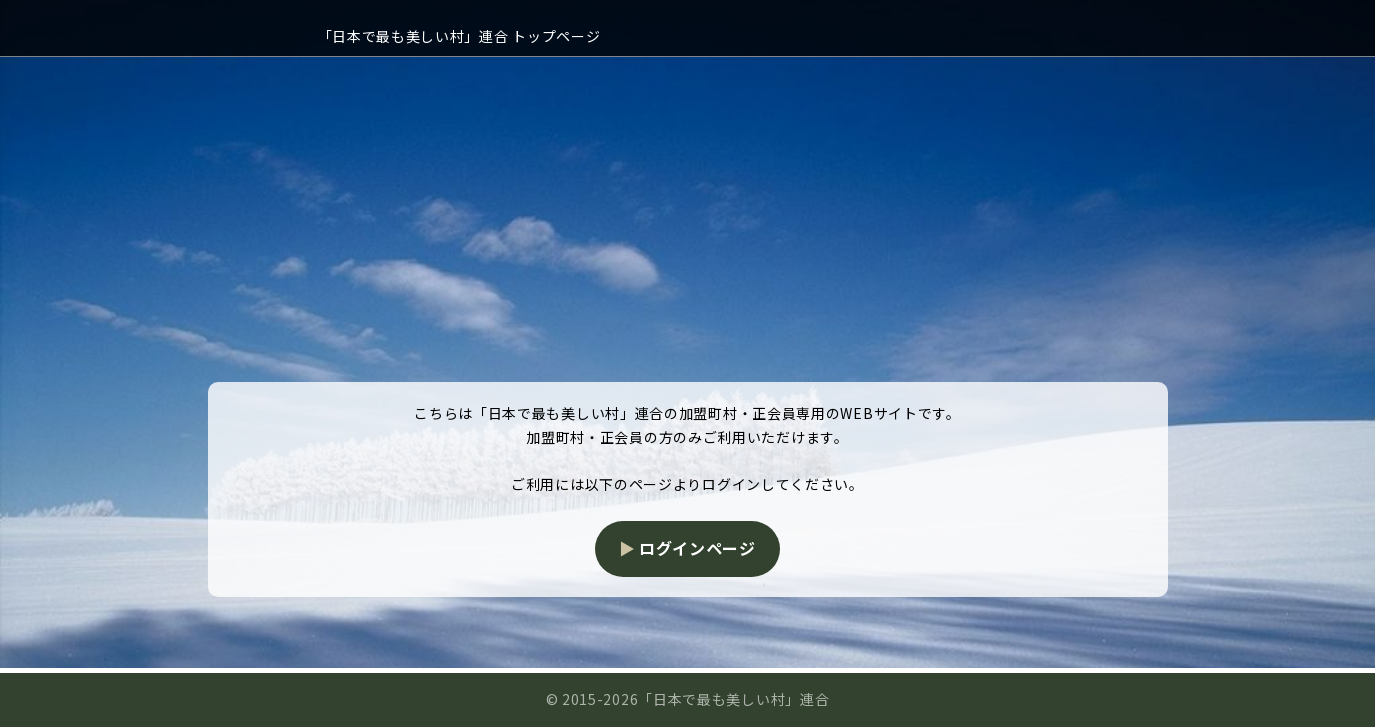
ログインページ (697, 548)
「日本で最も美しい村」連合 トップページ (459, 36)
